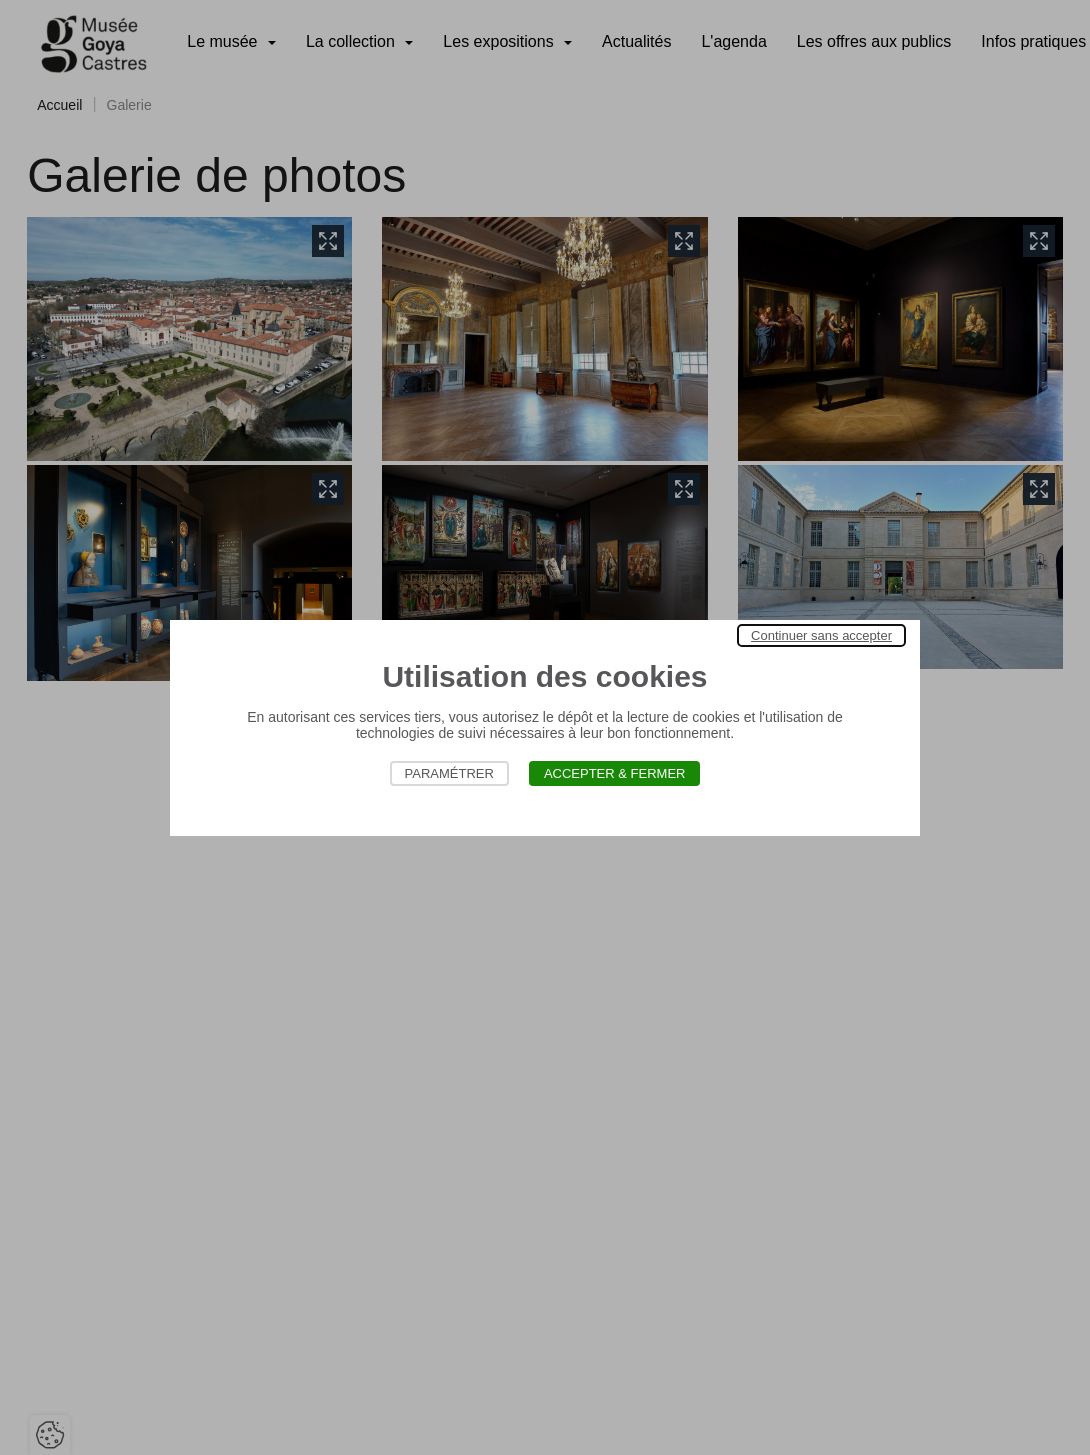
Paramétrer (449, 773)
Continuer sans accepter (821, 635)
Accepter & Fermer (615, 773)
